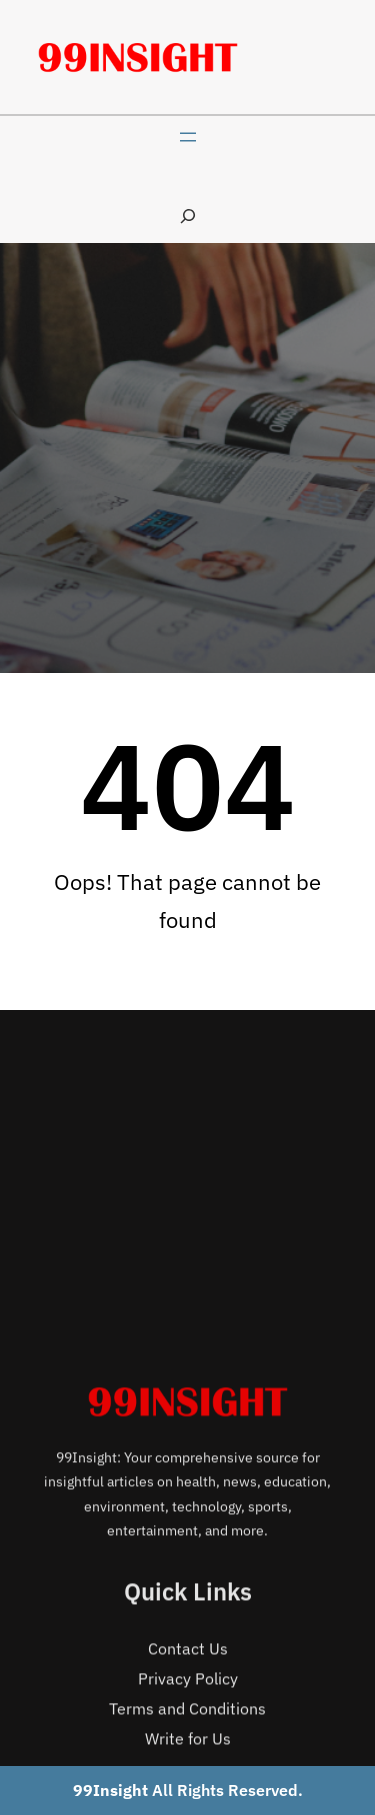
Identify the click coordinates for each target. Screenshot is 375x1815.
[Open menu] (188, 137)
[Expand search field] (188, 215)
